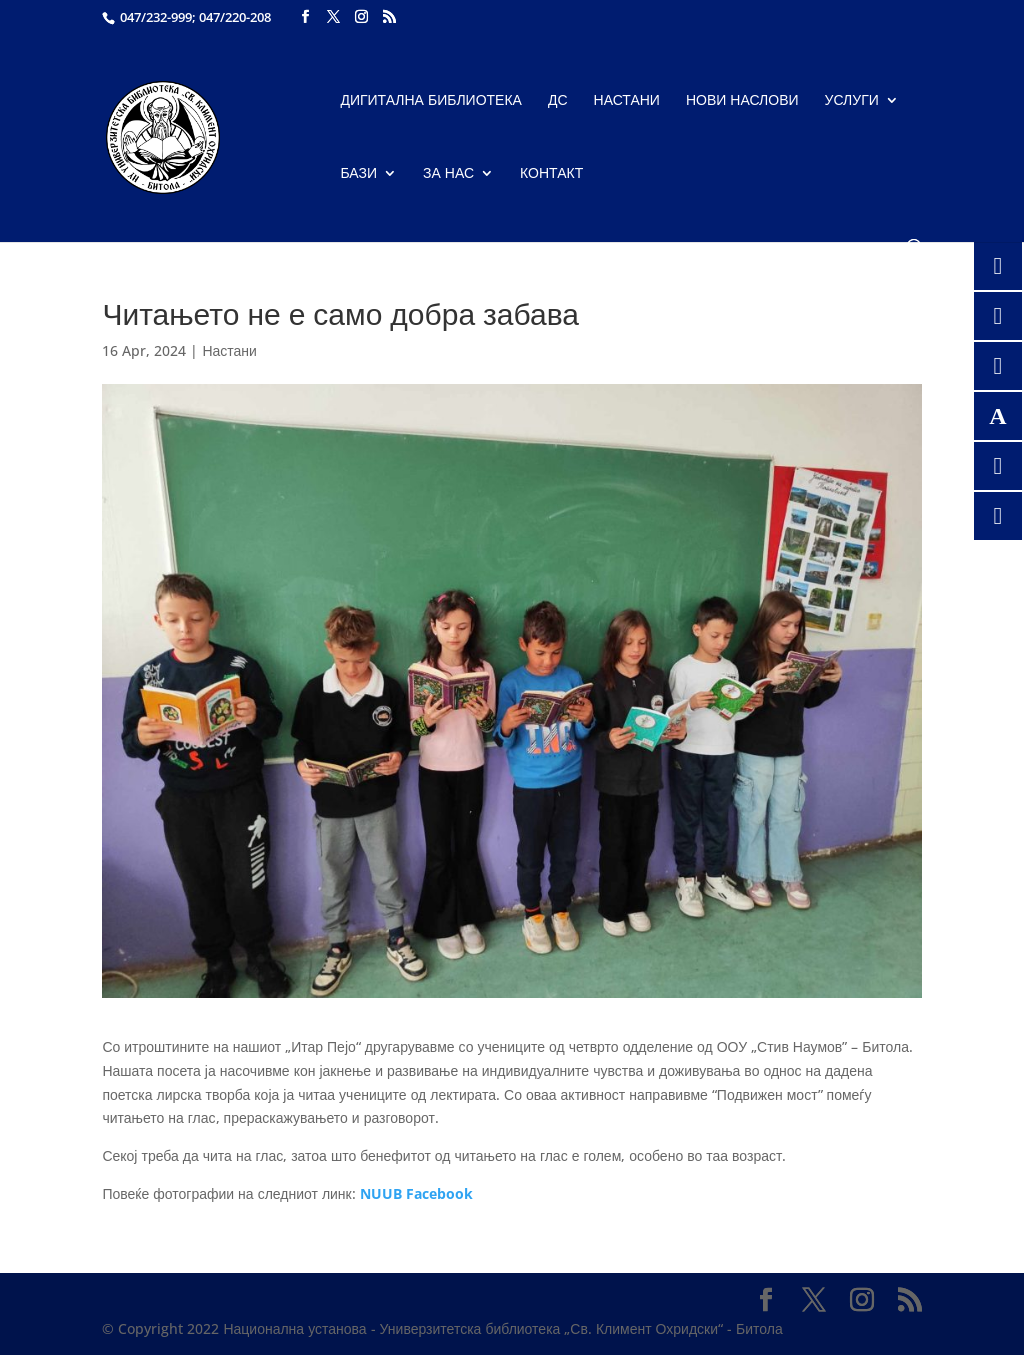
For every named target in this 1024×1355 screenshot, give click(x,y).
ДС (558, 101)
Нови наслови (742, 101)
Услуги (852, 101)
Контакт (551, 174)
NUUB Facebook (416, 1193)
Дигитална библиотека (431, 101)
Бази (358, 174)
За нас (448, 174)
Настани (627, 101)
